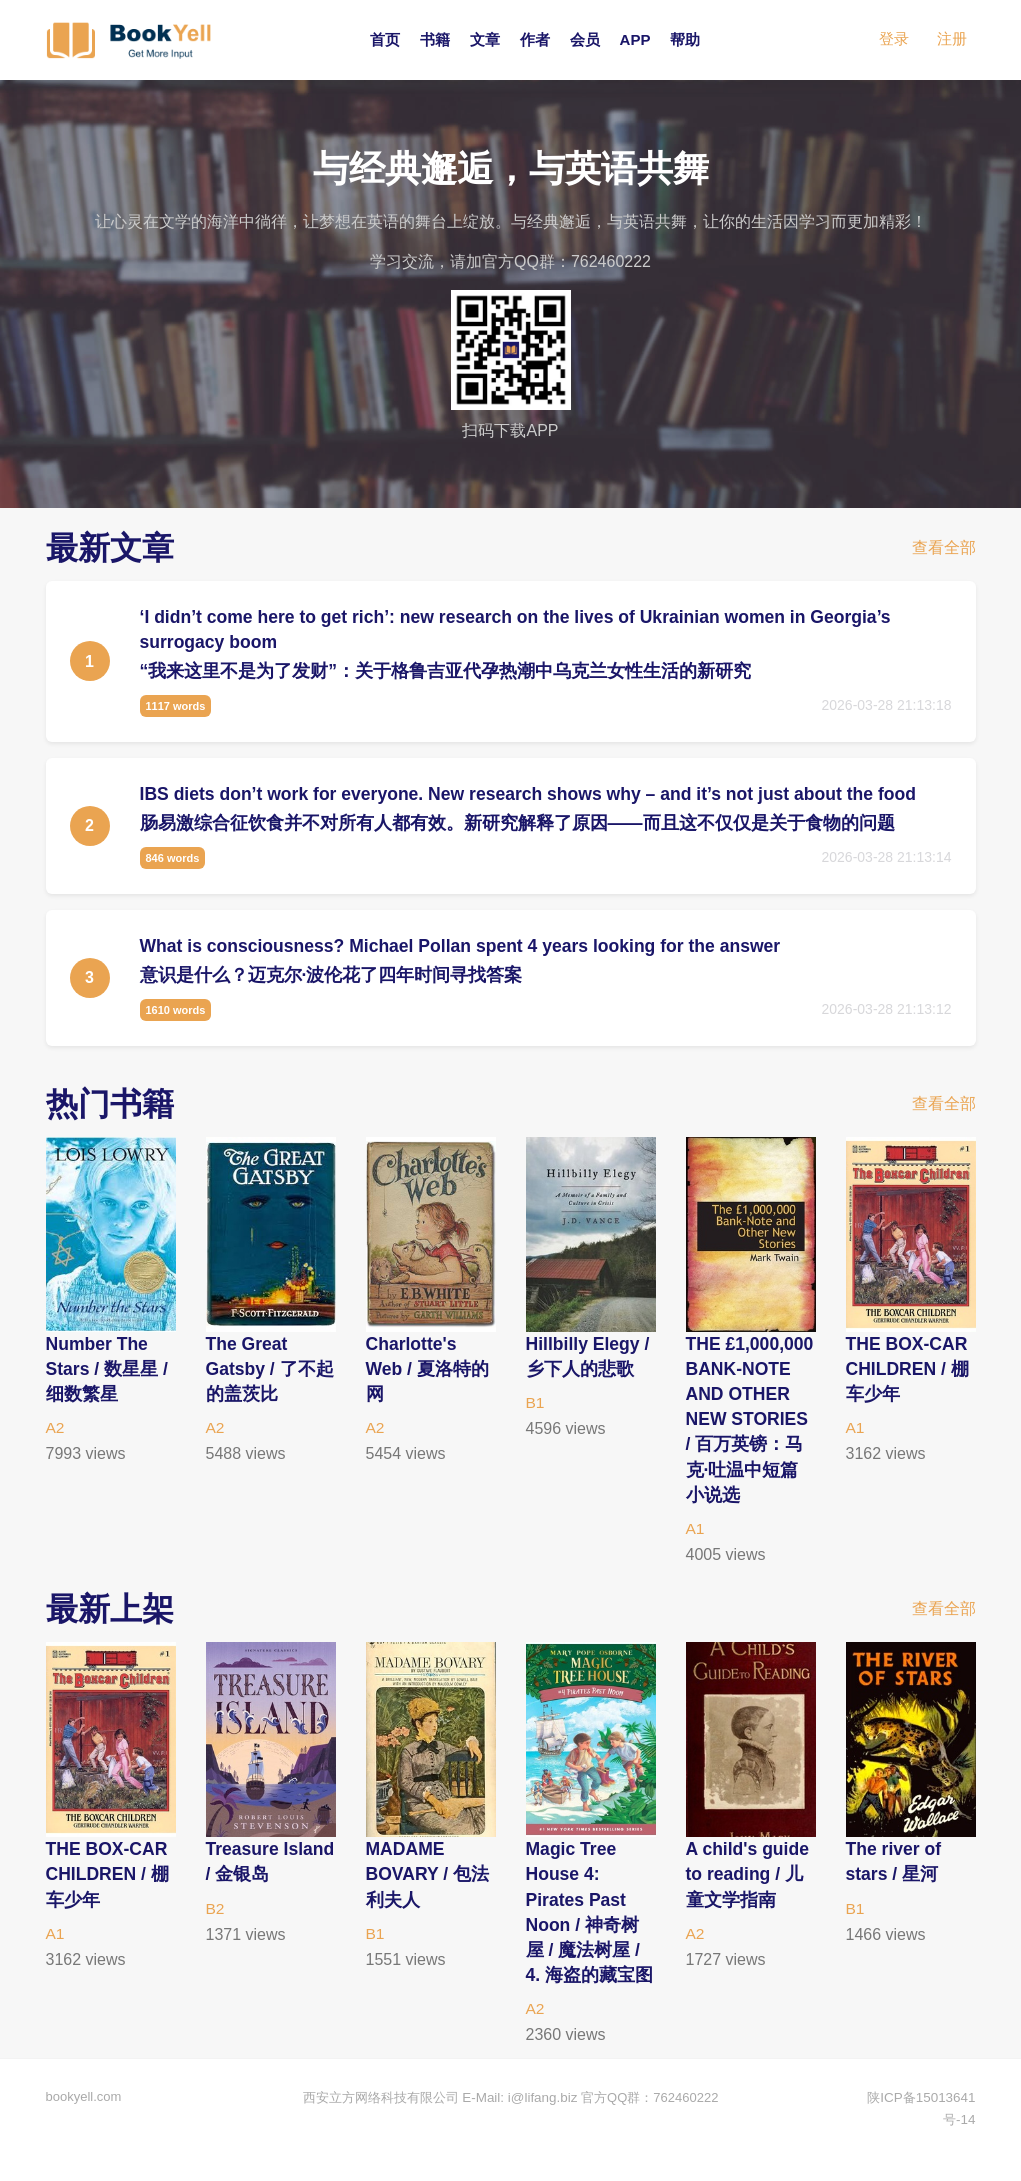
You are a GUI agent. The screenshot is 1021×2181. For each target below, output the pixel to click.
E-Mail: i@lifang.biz (519, 2120)
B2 (216, 1933)
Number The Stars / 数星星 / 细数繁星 (108, 1369)
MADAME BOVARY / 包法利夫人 (429, 1899)
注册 (952, 39)
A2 (56, 1427)
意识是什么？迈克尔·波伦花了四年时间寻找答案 (331, 975)
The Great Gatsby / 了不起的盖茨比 (262, 1369)
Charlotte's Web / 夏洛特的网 (428, 1369)
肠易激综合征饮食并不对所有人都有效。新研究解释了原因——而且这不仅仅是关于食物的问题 (518, 823)
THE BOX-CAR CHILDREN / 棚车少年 (909, 1369)
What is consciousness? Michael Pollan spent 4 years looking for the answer (468, 946)
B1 (536, 1402)
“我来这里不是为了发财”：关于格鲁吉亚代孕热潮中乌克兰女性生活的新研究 (446, 671)
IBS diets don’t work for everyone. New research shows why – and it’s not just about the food (538, 794)
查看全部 (944, 548)
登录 (894, 39)
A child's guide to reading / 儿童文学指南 (749, 1899)
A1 (696, 1553)
